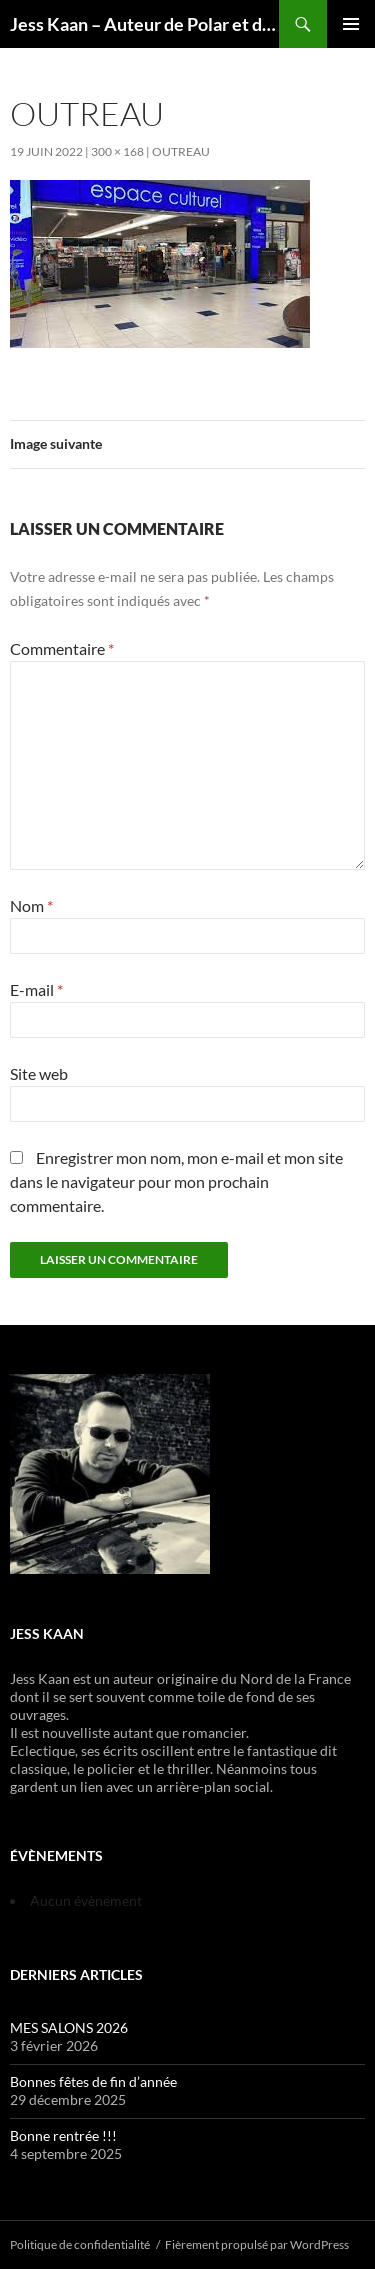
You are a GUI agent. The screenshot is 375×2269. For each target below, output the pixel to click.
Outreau (181, 151)
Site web (39, 1073)
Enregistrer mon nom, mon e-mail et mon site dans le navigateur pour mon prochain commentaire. (176, 1181)
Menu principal (351, 24)
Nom (31, 905)
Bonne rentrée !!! (63, 2135)
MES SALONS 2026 (69, 2027)
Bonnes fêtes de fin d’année (93, 2081)
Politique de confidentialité (80, 2244)
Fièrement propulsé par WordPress (257, 2244)
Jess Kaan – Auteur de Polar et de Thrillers (144, 24)
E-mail (36, 989)
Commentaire (62, 648)
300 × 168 (117, 151)
